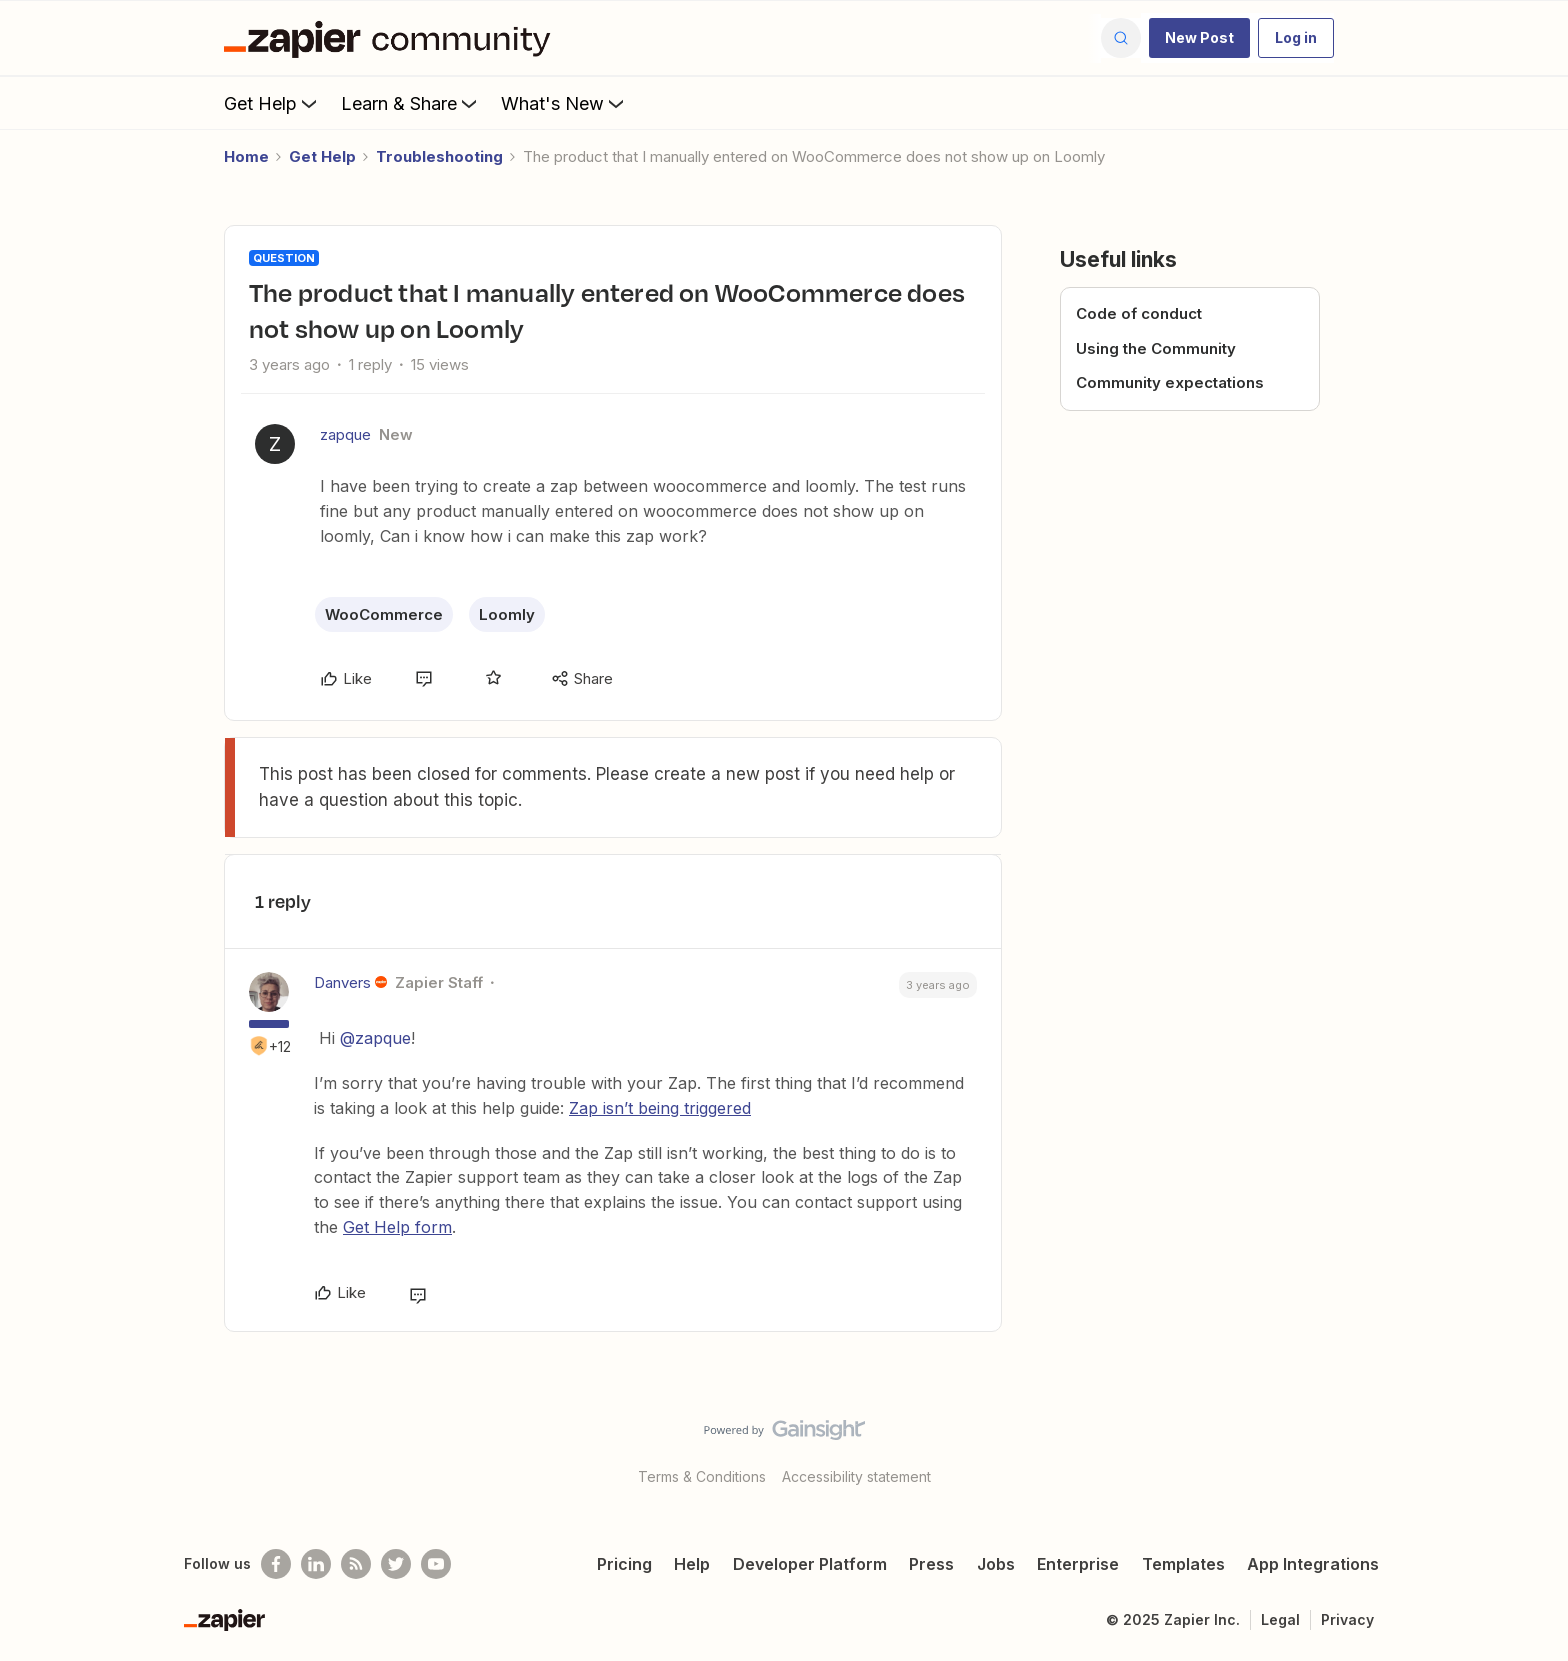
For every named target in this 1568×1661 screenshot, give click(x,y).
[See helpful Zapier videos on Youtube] (436, 1564)
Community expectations (1170, 382)
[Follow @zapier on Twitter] (396, 1564)
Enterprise (1078, 1564)
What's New (564, 103)
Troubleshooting (439, 156)
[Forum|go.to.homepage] (392, 38)
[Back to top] (1528, 1447)
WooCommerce (384, 614)
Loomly (507, 614)
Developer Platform (810, 1564)
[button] (1199, 38)
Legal (1280, 1619)
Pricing (624, 1564)
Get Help (272, 103)
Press (931, 1564)
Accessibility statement (856, 1476)
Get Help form (397, 1227)
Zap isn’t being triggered (660, 1108)
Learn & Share (411, 103)
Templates (1183, 1564)
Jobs (996, 1564)
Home (246, 156)
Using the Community (1156, 348)
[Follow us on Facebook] (276, 1564)
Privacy (1347, 1619)
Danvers (342, 982)
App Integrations (1313, 1564)
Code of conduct (1139, 313)
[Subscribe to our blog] (356, 1564)
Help (692, 1564)
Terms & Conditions (702, 1476)
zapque (345, 434)
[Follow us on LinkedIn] (316, 1564)
